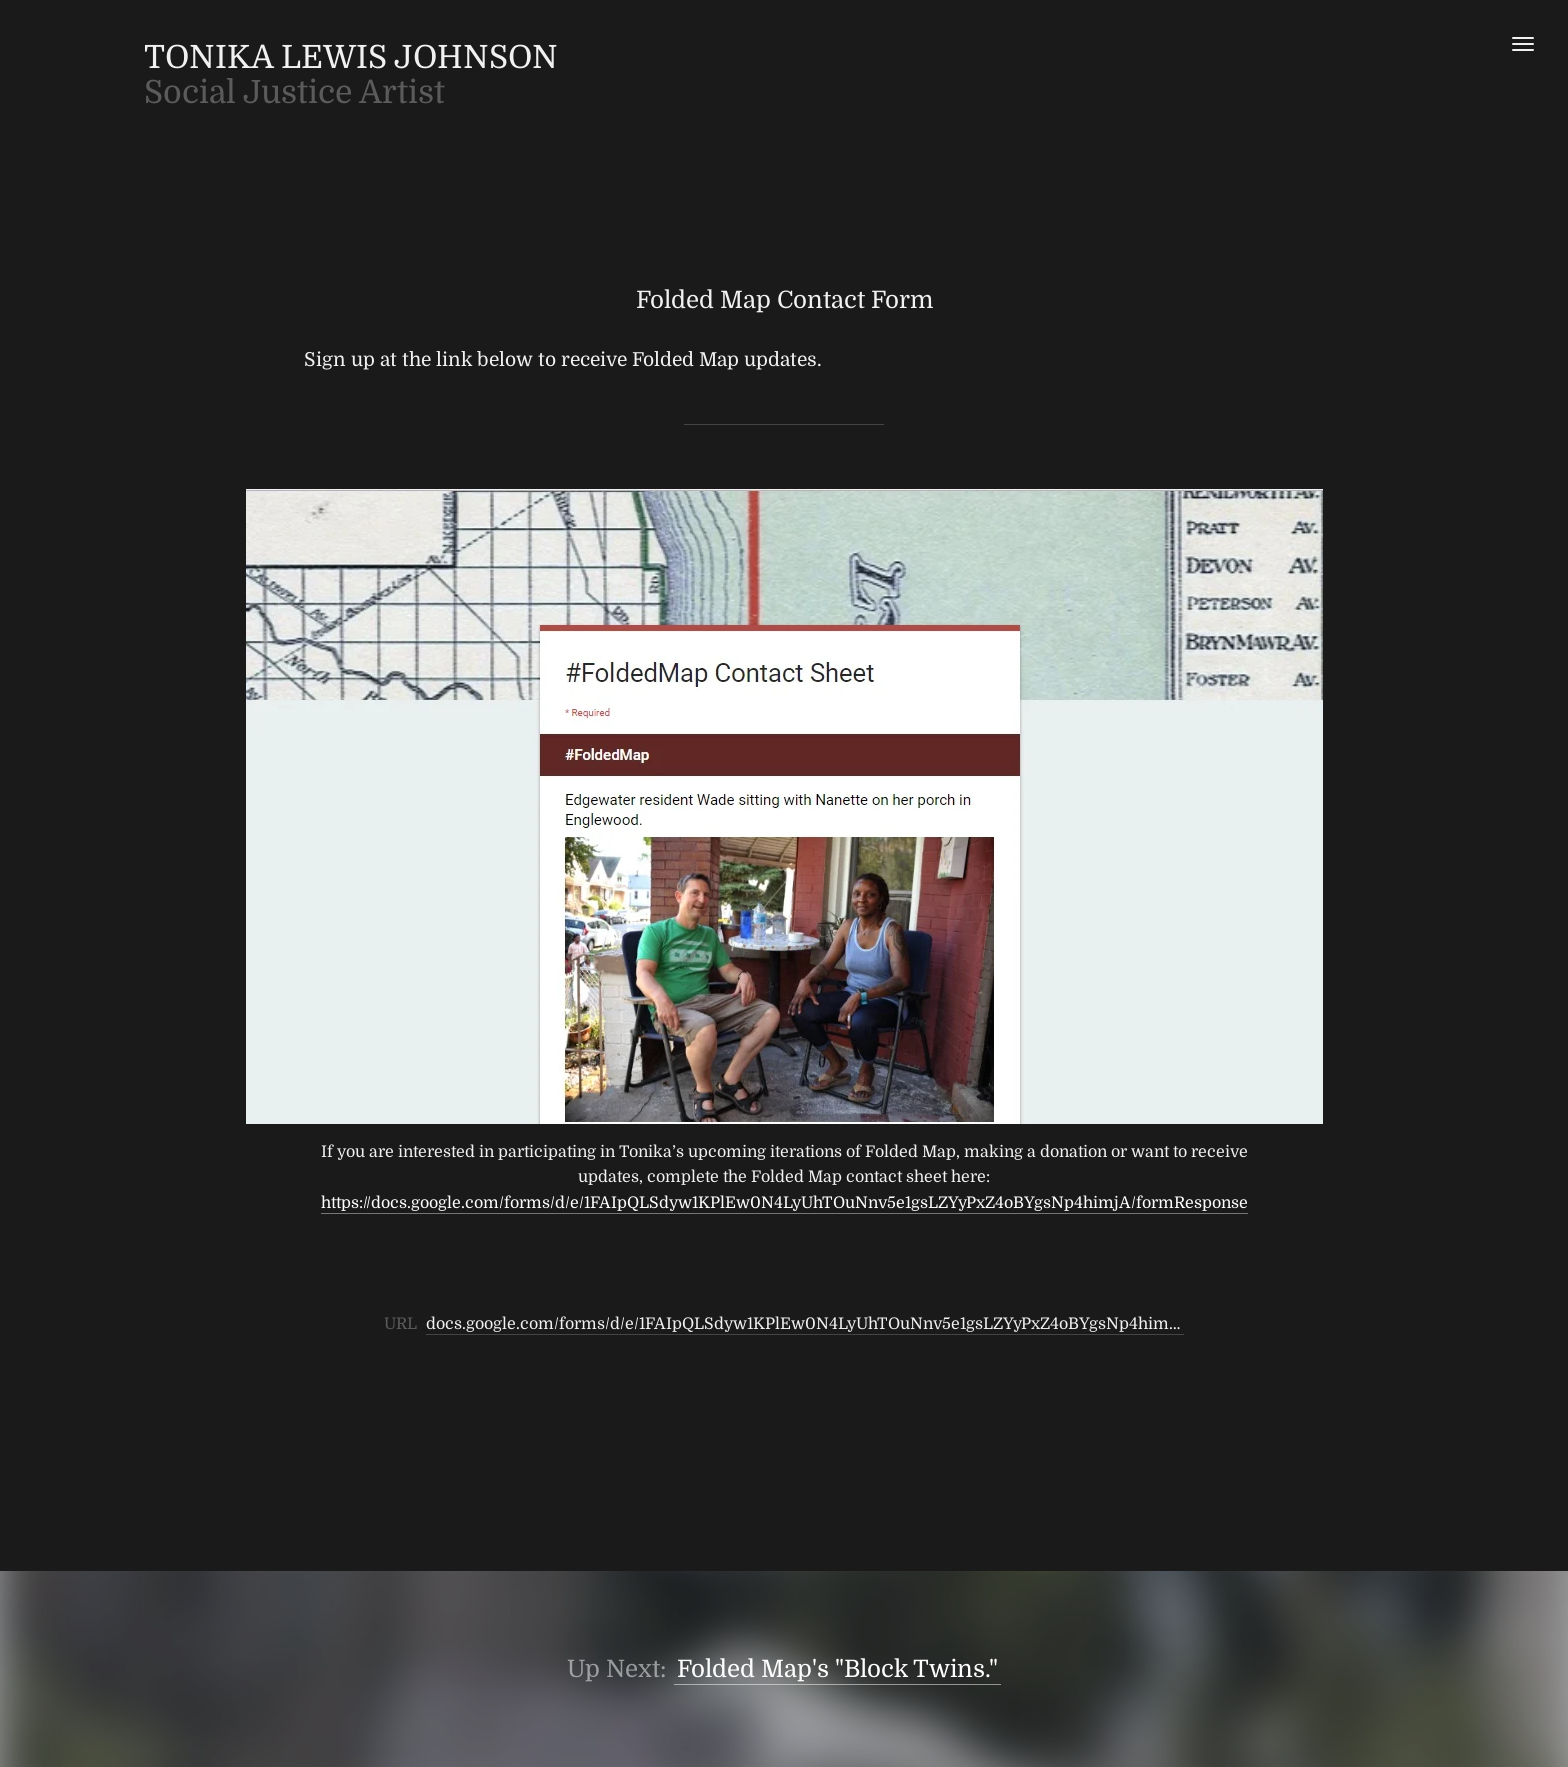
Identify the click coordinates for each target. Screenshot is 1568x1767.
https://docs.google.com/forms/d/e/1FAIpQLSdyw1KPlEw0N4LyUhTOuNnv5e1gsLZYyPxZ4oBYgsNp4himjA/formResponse (784, 1203)
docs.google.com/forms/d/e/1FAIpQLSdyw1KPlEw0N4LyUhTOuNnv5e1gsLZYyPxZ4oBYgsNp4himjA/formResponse (864, 1324)
